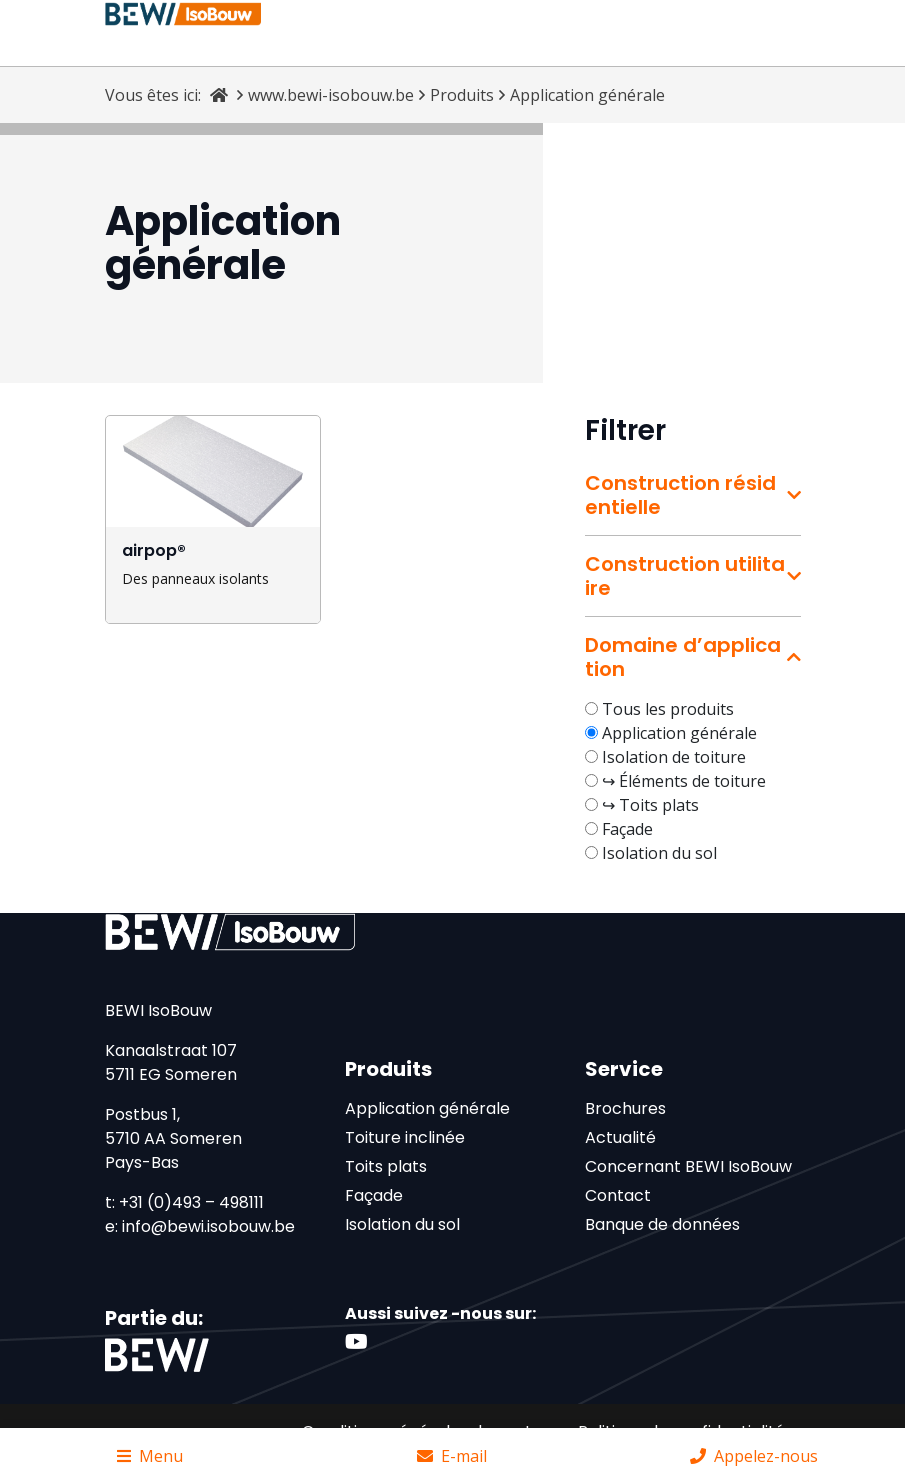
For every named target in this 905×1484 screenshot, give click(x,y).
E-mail (452, 1456)
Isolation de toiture (674, 757)
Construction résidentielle (680, 495)
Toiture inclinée (405, 1137)
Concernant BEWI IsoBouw (688, 1166)
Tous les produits (668, 709)
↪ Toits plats (650, 805)
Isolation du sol (659, 853)
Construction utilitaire (685, 576)
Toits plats (386, 1166)
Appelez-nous (754, 1456)
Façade (627, 829)
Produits (462, 95)
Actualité (620, 1137)
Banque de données (662, 1224)
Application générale (679, 733)
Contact (618, 1195)
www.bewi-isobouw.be (331, 95)
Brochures (625, 1108)
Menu (150, 1456)
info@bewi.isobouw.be (208, 1226)
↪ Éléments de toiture (684, 781)
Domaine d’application (683, 657)
